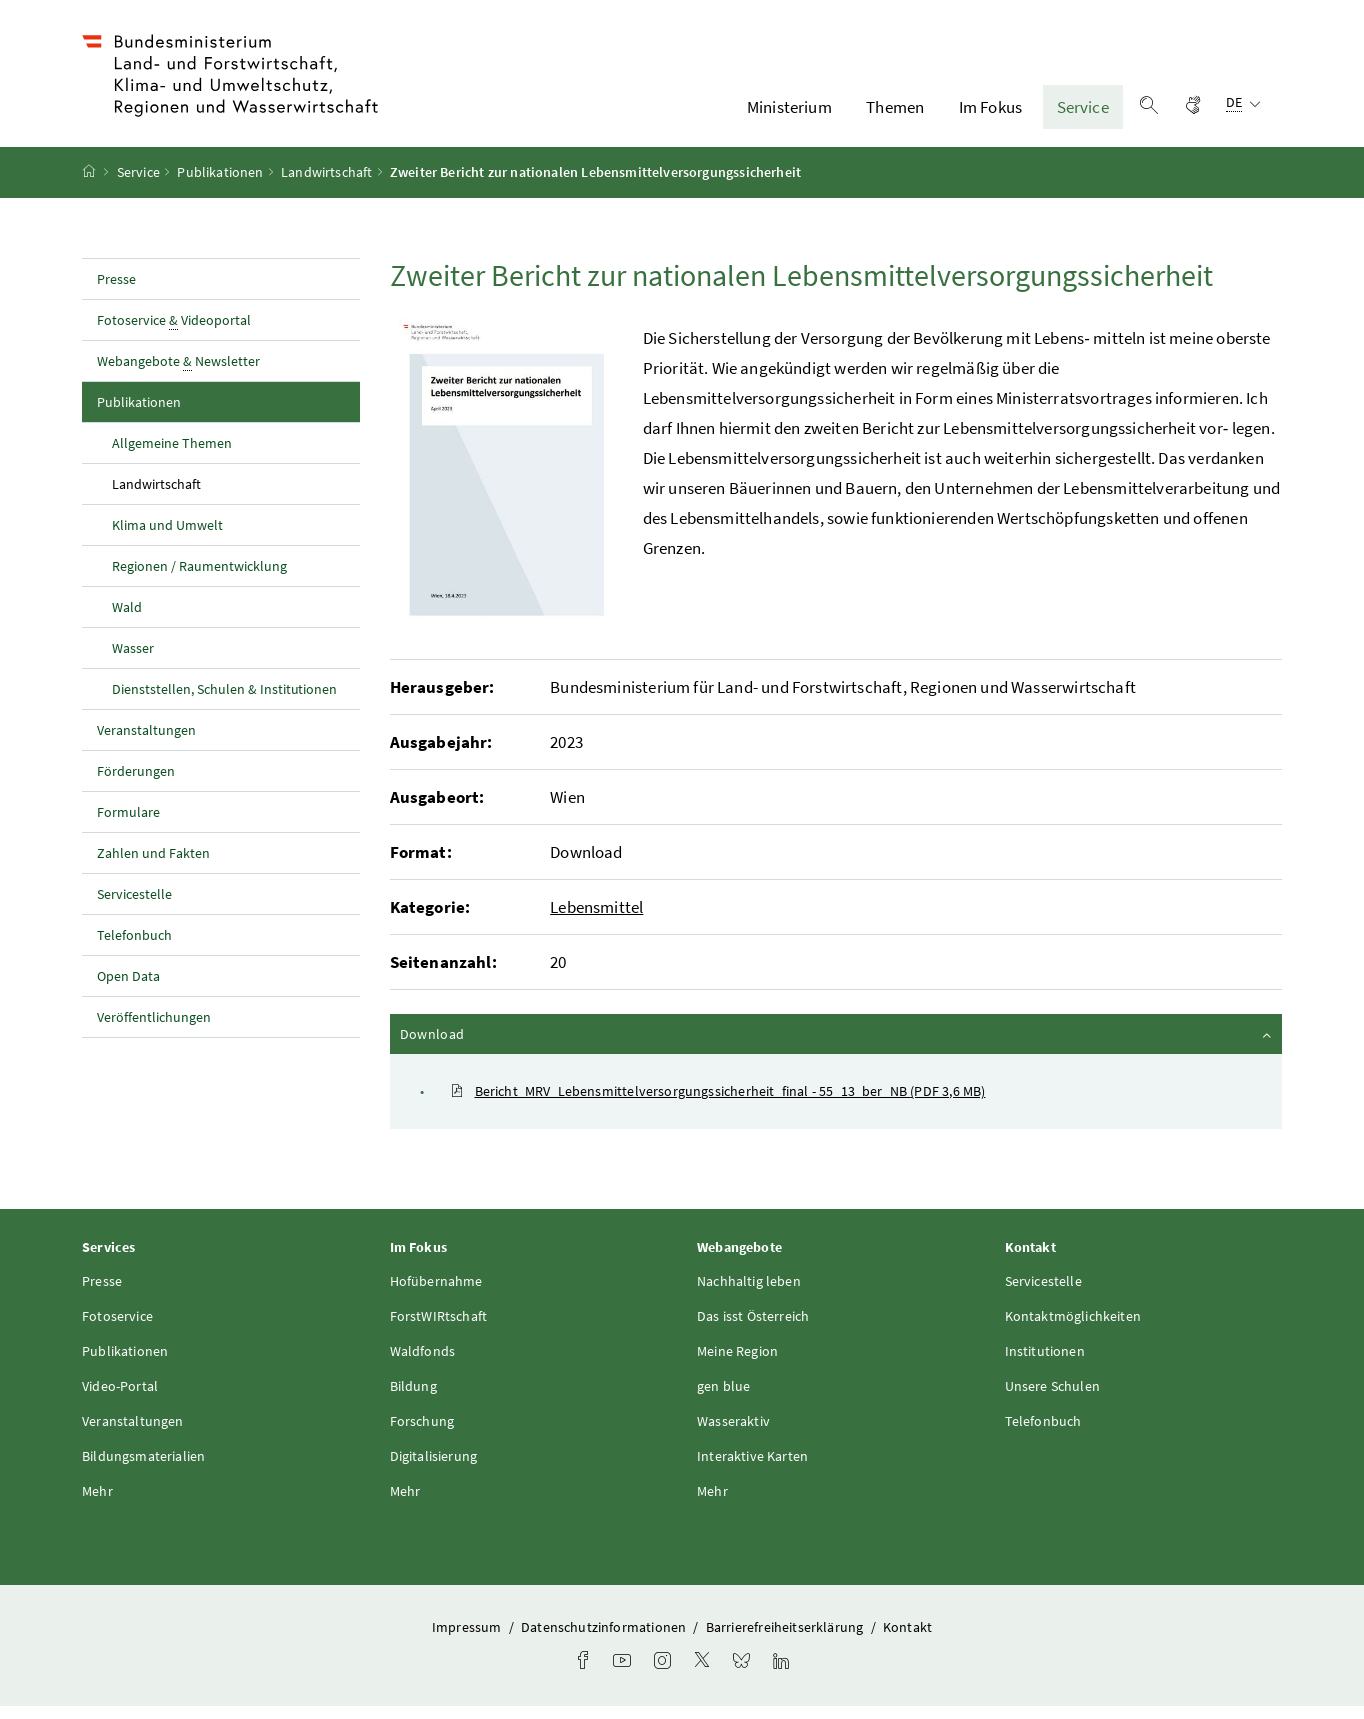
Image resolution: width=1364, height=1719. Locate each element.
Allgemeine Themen (172, 455)
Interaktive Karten (752, 1468)
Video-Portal (120, 1398)
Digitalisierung (434, 1468)
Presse (116, 291)
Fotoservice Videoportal (174, 332)
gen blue (723, 1398)
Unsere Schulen (1052, 1398)
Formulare (128, 824)
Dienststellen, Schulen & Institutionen (224, 701)
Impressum (468, 1639)
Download (837, 1046)
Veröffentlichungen (154, 1029)
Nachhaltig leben (749, 1293)
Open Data (128, 988)
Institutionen (1045, 1363)
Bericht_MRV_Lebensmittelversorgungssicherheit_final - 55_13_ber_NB (718, 1104)
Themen (895, 113)
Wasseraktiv (733, 1433)
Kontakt (907, 1639)
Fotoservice (117, 1328)
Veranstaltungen (146, 742)
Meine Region (737, 1363)
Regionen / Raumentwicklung (199, 578)
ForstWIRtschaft (439, 1328)
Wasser (133, 660)
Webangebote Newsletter (178, 373)
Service (1083, 113)
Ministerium (789, 113)
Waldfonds (423, 1363)
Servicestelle (134, 906)
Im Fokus (990, 113)
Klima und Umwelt (167, 537)
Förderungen (136, 783)
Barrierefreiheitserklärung (786, 1639)
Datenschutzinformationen (605, 1639)
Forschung (422, 1433)
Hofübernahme (436, 1293)
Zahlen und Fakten (153, 865)
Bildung (413, 1398)
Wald (127, 619)
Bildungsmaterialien (143, 1468)
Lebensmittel (596, 920)
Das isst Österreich (753, 1328)
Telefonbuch (134, 947)
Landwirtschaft (326, 185)
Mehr (97, 1503)
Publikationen (220, 185)
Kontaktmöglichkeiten (1073, 1328)
